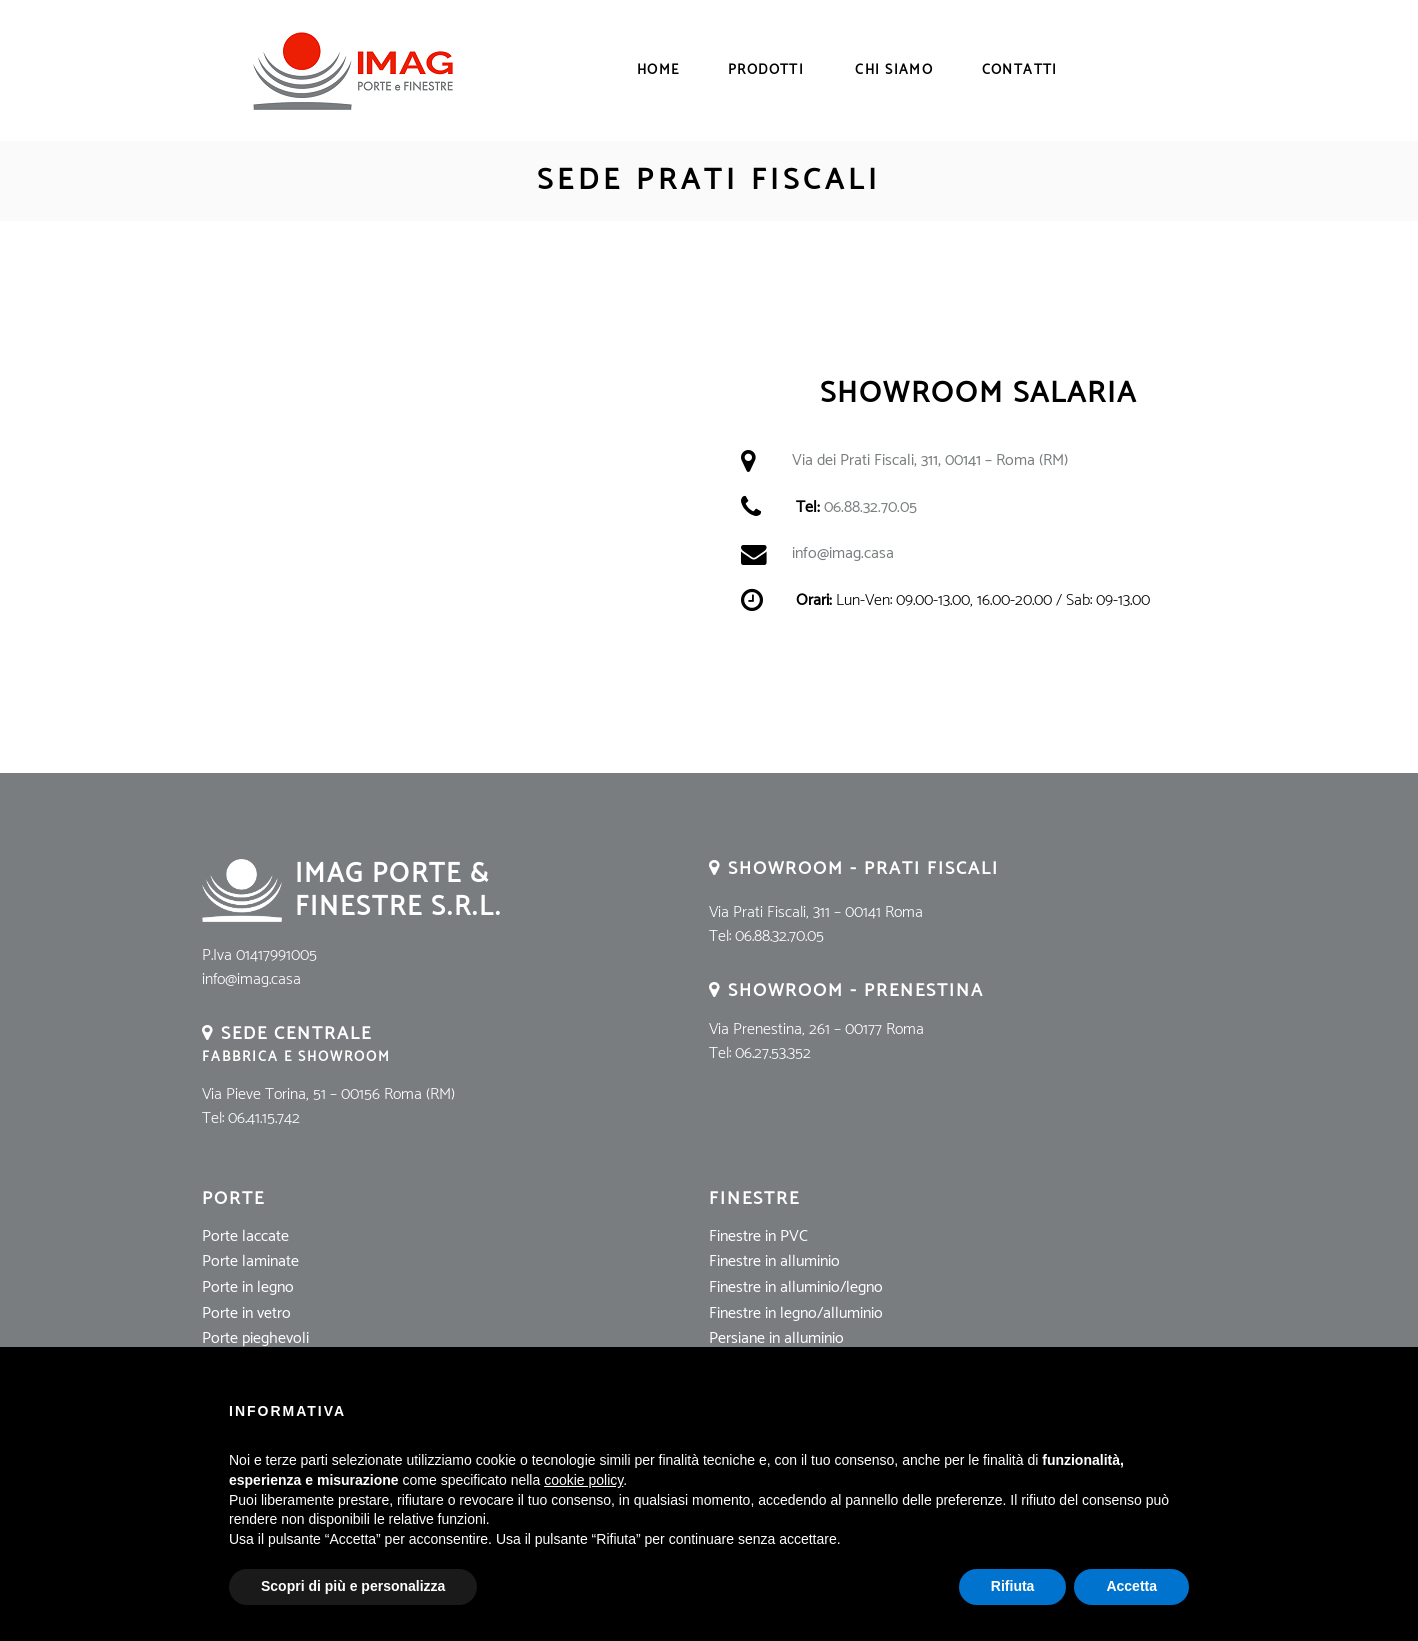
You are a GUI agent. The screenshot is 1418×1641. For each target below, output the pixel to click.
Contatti (1020, 71)
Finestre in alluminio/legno (796, 1287)
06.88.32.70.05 (870, 507)
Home (658, 71)
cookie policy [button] (583, 1480)
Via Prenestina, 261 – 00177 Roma (816, 1029)
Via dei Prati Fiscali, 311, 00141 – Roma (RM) (930, 460)
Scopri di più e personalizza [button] (353, 1586)
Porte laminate (250, 1261)
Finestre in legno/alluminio (796, 1313)
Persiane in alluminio (776, 1338)
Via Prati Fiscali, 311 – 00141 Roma (816, 912)
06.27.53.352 (773, 1053)
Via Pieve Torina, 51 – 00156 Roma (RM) (328, 1094)
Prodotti (766, 71)
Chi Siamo (894, 71)
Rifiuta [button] (1013, 1586)
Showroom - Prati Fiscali (863, 869)
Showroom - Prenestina (856, 991)
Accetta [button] (1131, 1586)
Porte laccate (245, 1236)
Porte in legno (248, 1287)
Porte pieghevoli (255, 1338)
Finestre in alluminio (774, 1261)
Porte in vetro (246, 1313)
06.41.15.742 (264, 1118)
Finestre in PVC (758, 1236)
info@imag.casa (843, 553)
